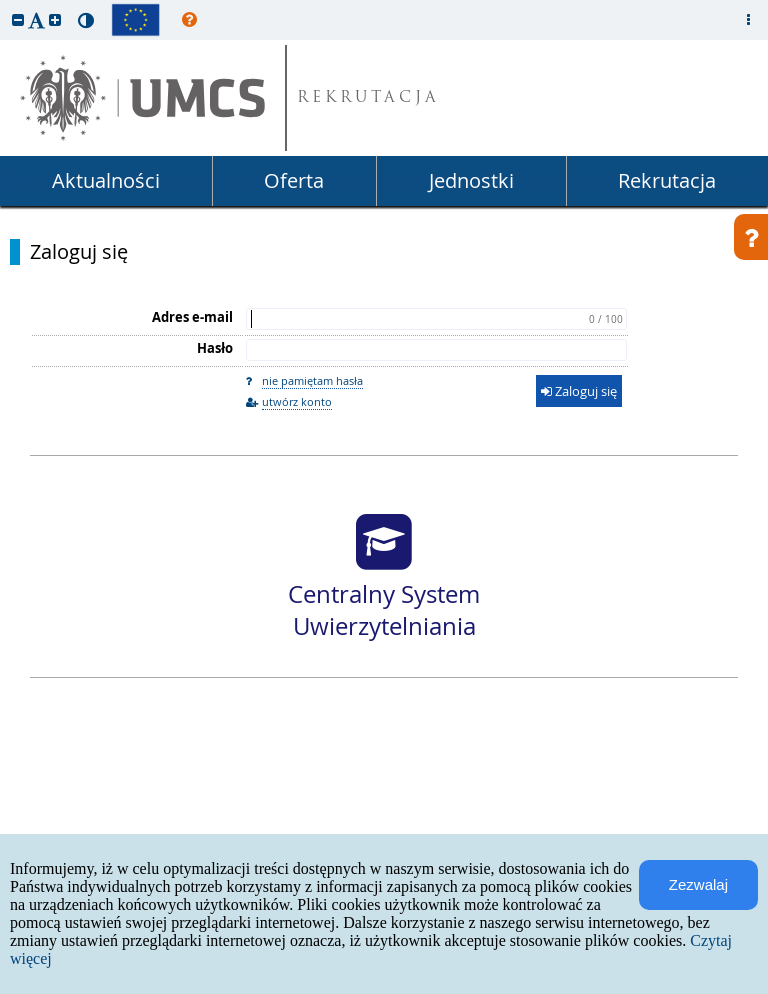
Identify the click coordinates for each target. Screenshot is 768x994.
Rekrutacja (667, 180)
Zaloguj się (79, 252)
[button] (18, 19)
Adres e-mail (192, 317)
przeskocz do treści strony (5, 5)
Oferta (294, 180)
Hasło (215, 348)
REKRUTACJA (368, 98)
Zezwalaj (698, 884)
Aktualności (106, 180)
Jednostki (471, 180)
